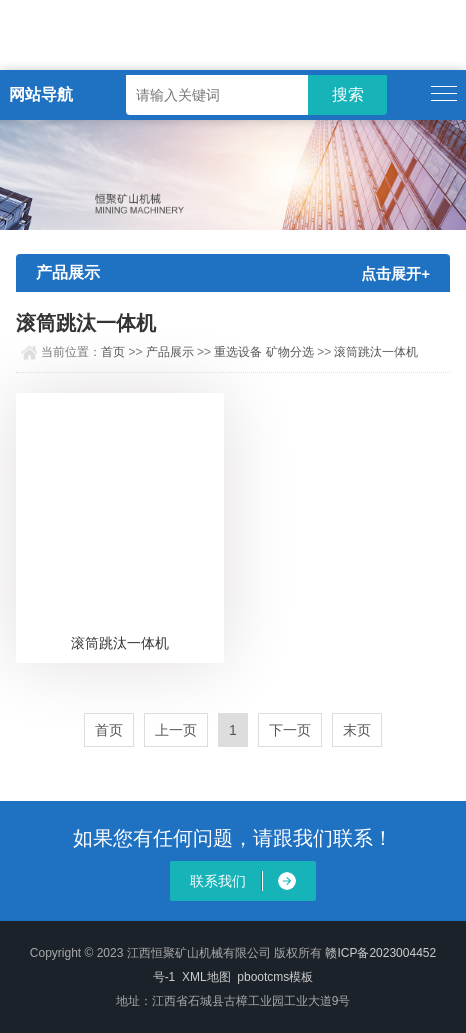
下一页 (290, 730)
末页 (357, 730)
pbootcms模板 (275, 977)
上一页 (176, 730)
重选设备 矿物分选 (263, 352)
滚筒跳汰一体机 (376, 352)
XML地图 (206, 977)
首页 (113, 352)
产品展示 (170, 352)
